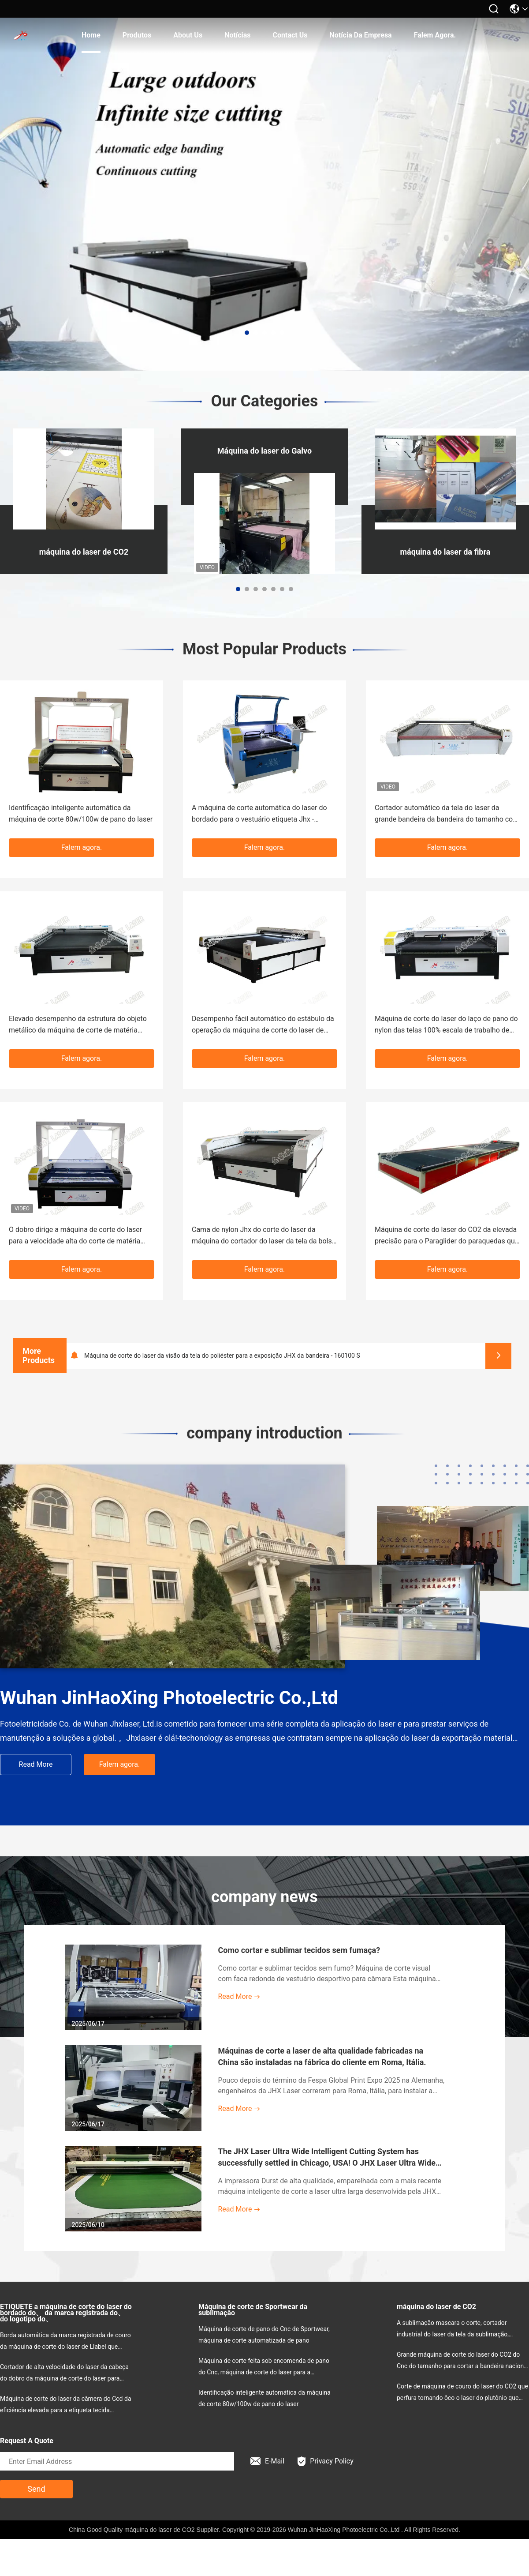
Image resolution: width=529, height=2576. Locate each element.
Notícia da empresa (361, 35)
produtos (137, 35)
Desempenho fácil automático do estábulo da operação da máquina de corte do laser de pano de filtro (263, 1025)
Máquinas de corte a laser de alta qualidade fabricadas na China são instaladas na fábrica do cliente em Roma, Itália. (322, 2056)
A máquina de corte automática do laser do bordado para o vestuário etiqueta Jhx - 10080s (259, 814)
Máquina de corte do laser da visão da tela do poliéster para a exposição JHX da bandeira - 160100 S (222, 1355)
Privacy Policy (326, 2461)
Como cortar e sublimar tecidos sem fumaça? (299, 1950)
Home (91, 35)
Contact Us (290, 35)
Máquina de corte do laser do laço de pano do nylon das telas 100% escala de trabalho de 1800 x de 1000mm (446, 1025)
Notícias (237, 35)
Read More (36, 1764)
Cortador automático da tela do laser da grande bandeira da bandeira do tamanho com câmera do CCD (447, 814)
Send (36, 2488)
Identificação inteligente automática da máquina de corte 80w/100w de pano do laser (81, 813)
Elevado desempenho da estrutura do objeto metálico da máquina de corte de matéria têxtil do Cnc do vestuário (78, 1025)
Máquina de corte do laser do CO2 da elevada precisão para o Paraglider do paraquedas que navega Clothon (446, 1236)
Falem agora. (435, 35)
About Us (187, 35)
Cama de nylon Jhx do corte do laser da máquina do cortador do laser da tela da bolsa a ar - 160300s (263, 1236)
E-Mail (267, 2461)
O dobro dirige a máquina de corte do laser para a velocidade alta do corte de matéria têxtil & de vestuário (75, 1236)
